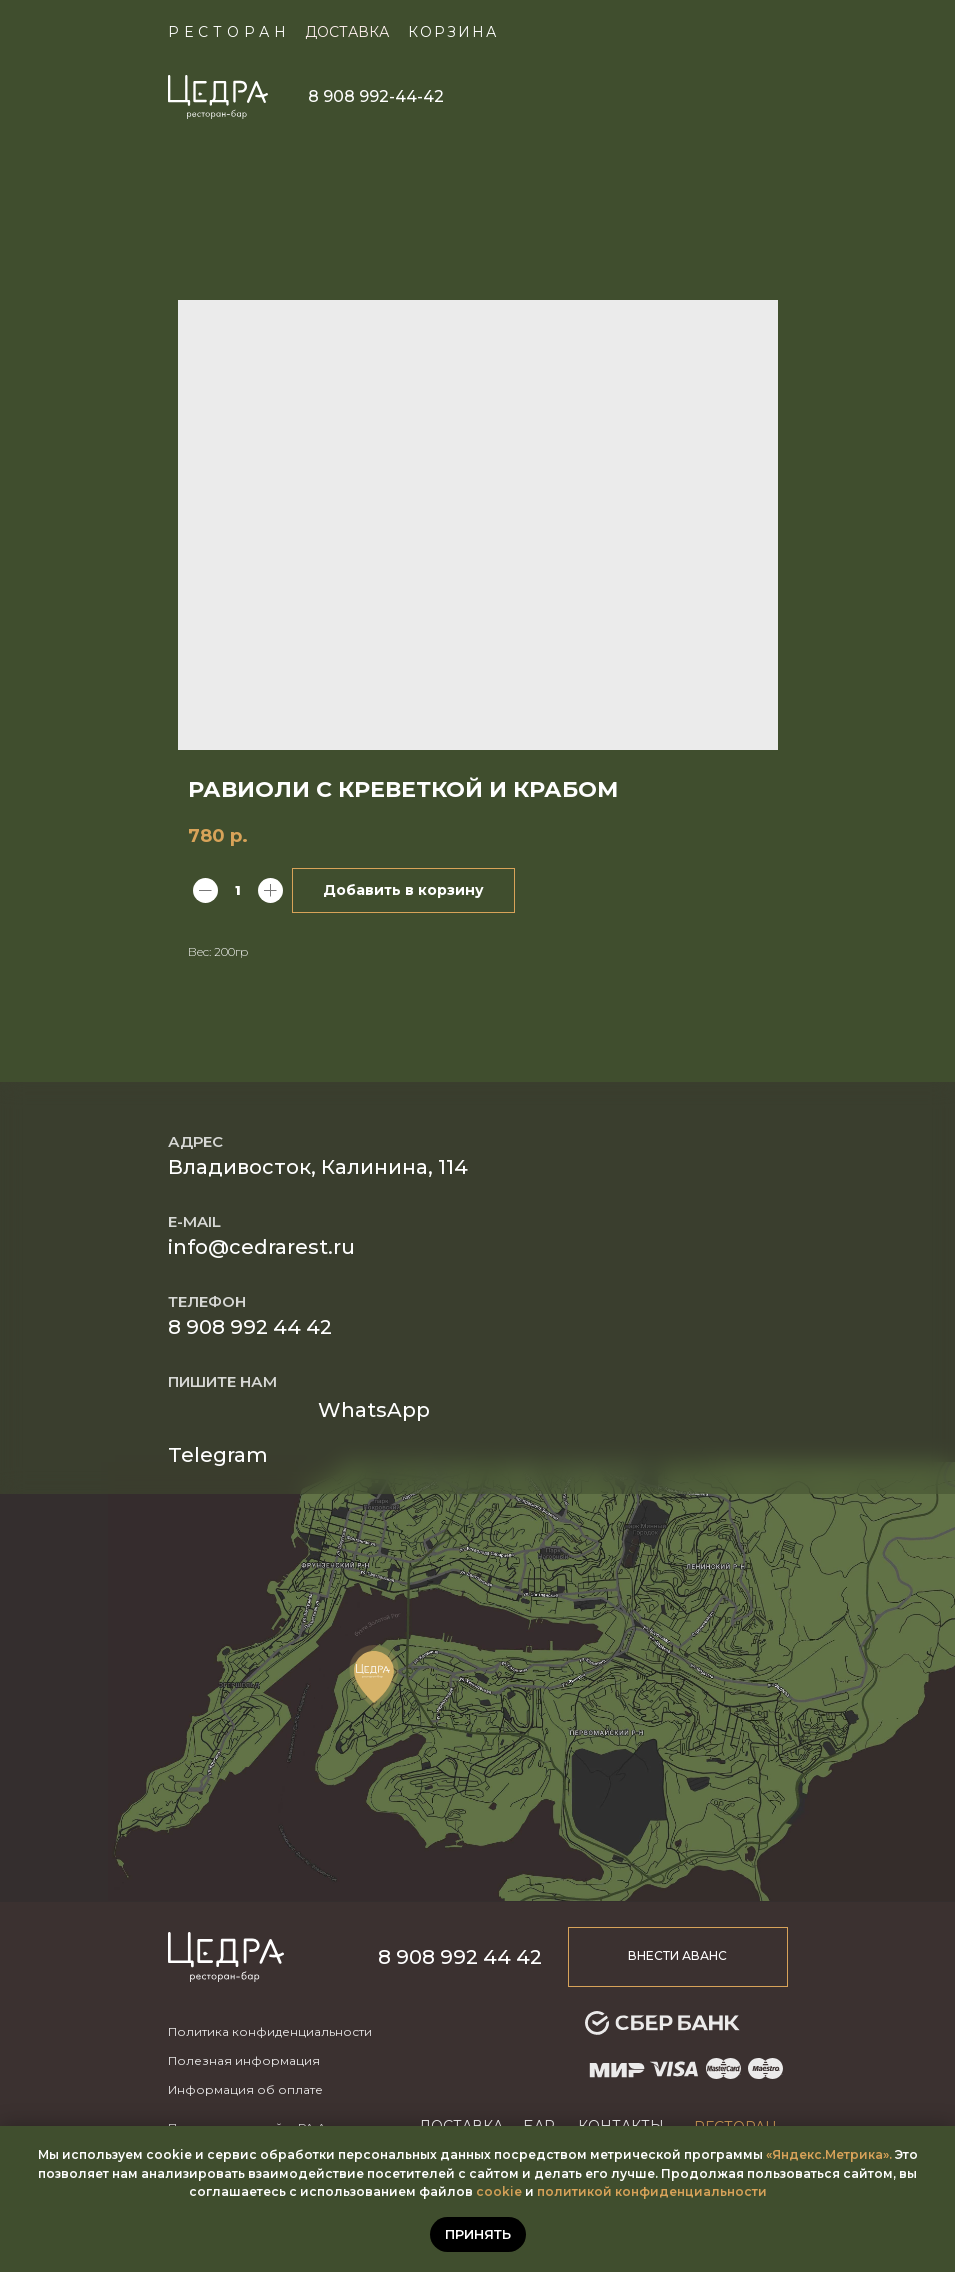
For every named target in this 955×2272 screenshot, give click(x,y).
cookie (499, 2191)
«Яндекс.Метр (812, 2154)
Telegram (218, 1455)
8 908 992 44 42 (250, 1327)
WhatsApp (374, 1410)
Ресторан (229, 32)
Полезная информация (244, 2060)
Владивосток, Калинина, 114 (318, 1167)
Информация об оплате (245, 2089)
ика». (875, 2154)
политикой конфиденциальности (652, 2191)
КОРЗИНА (453, 32)
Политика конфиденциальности (270, 2031)
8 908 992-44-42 (376, 96)
